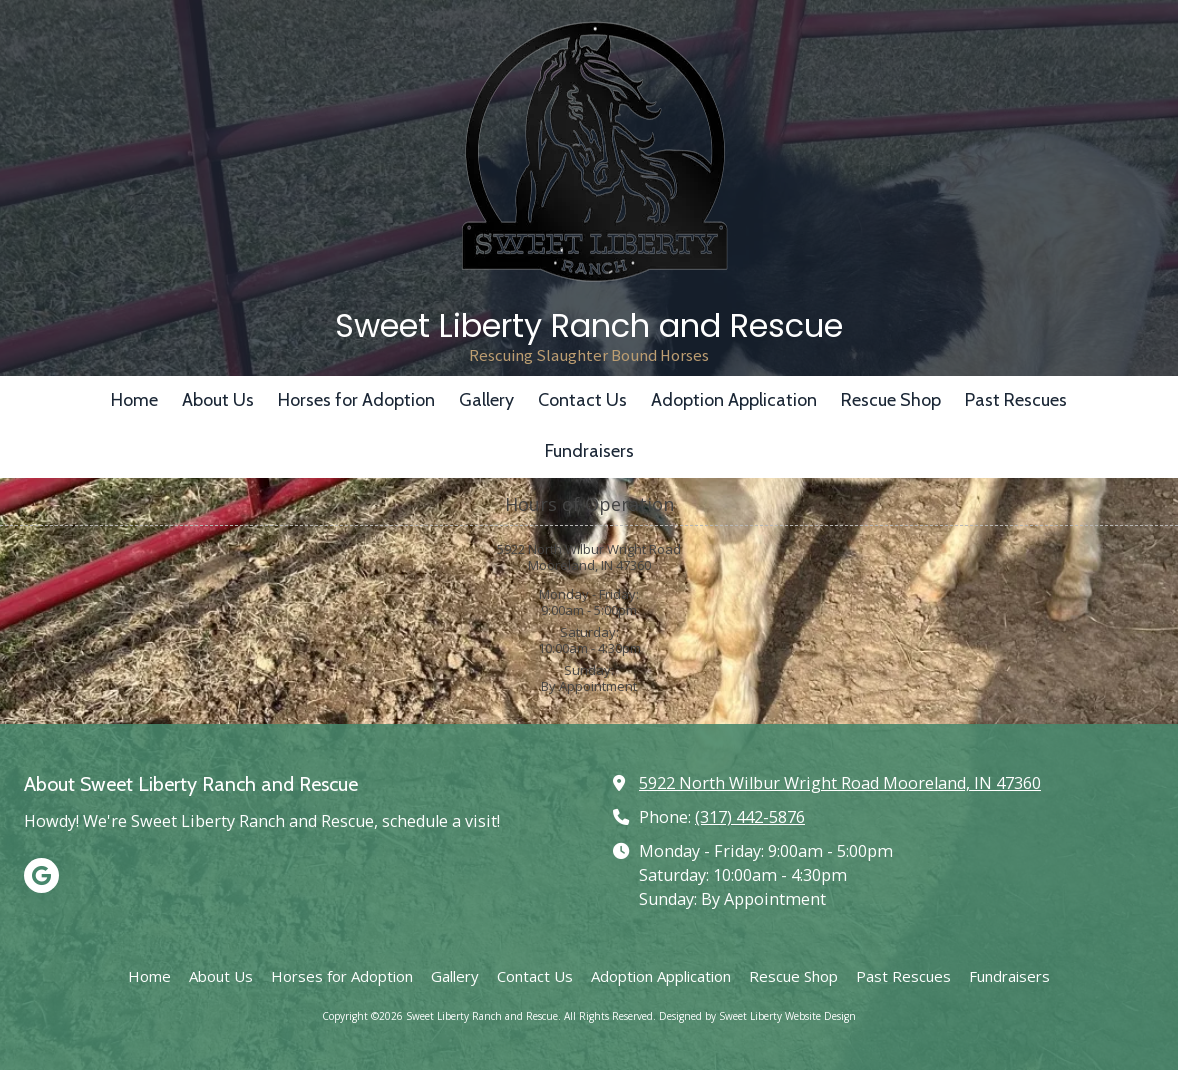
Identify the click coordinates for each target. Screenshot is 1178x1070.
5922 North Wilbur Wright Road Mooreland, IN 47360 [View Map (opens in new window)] (840, 783)
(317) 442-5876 (750, 817)
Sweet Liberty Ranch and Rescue (589, 325)
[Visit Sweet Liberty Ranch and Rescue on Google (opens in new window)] (41, 875)
